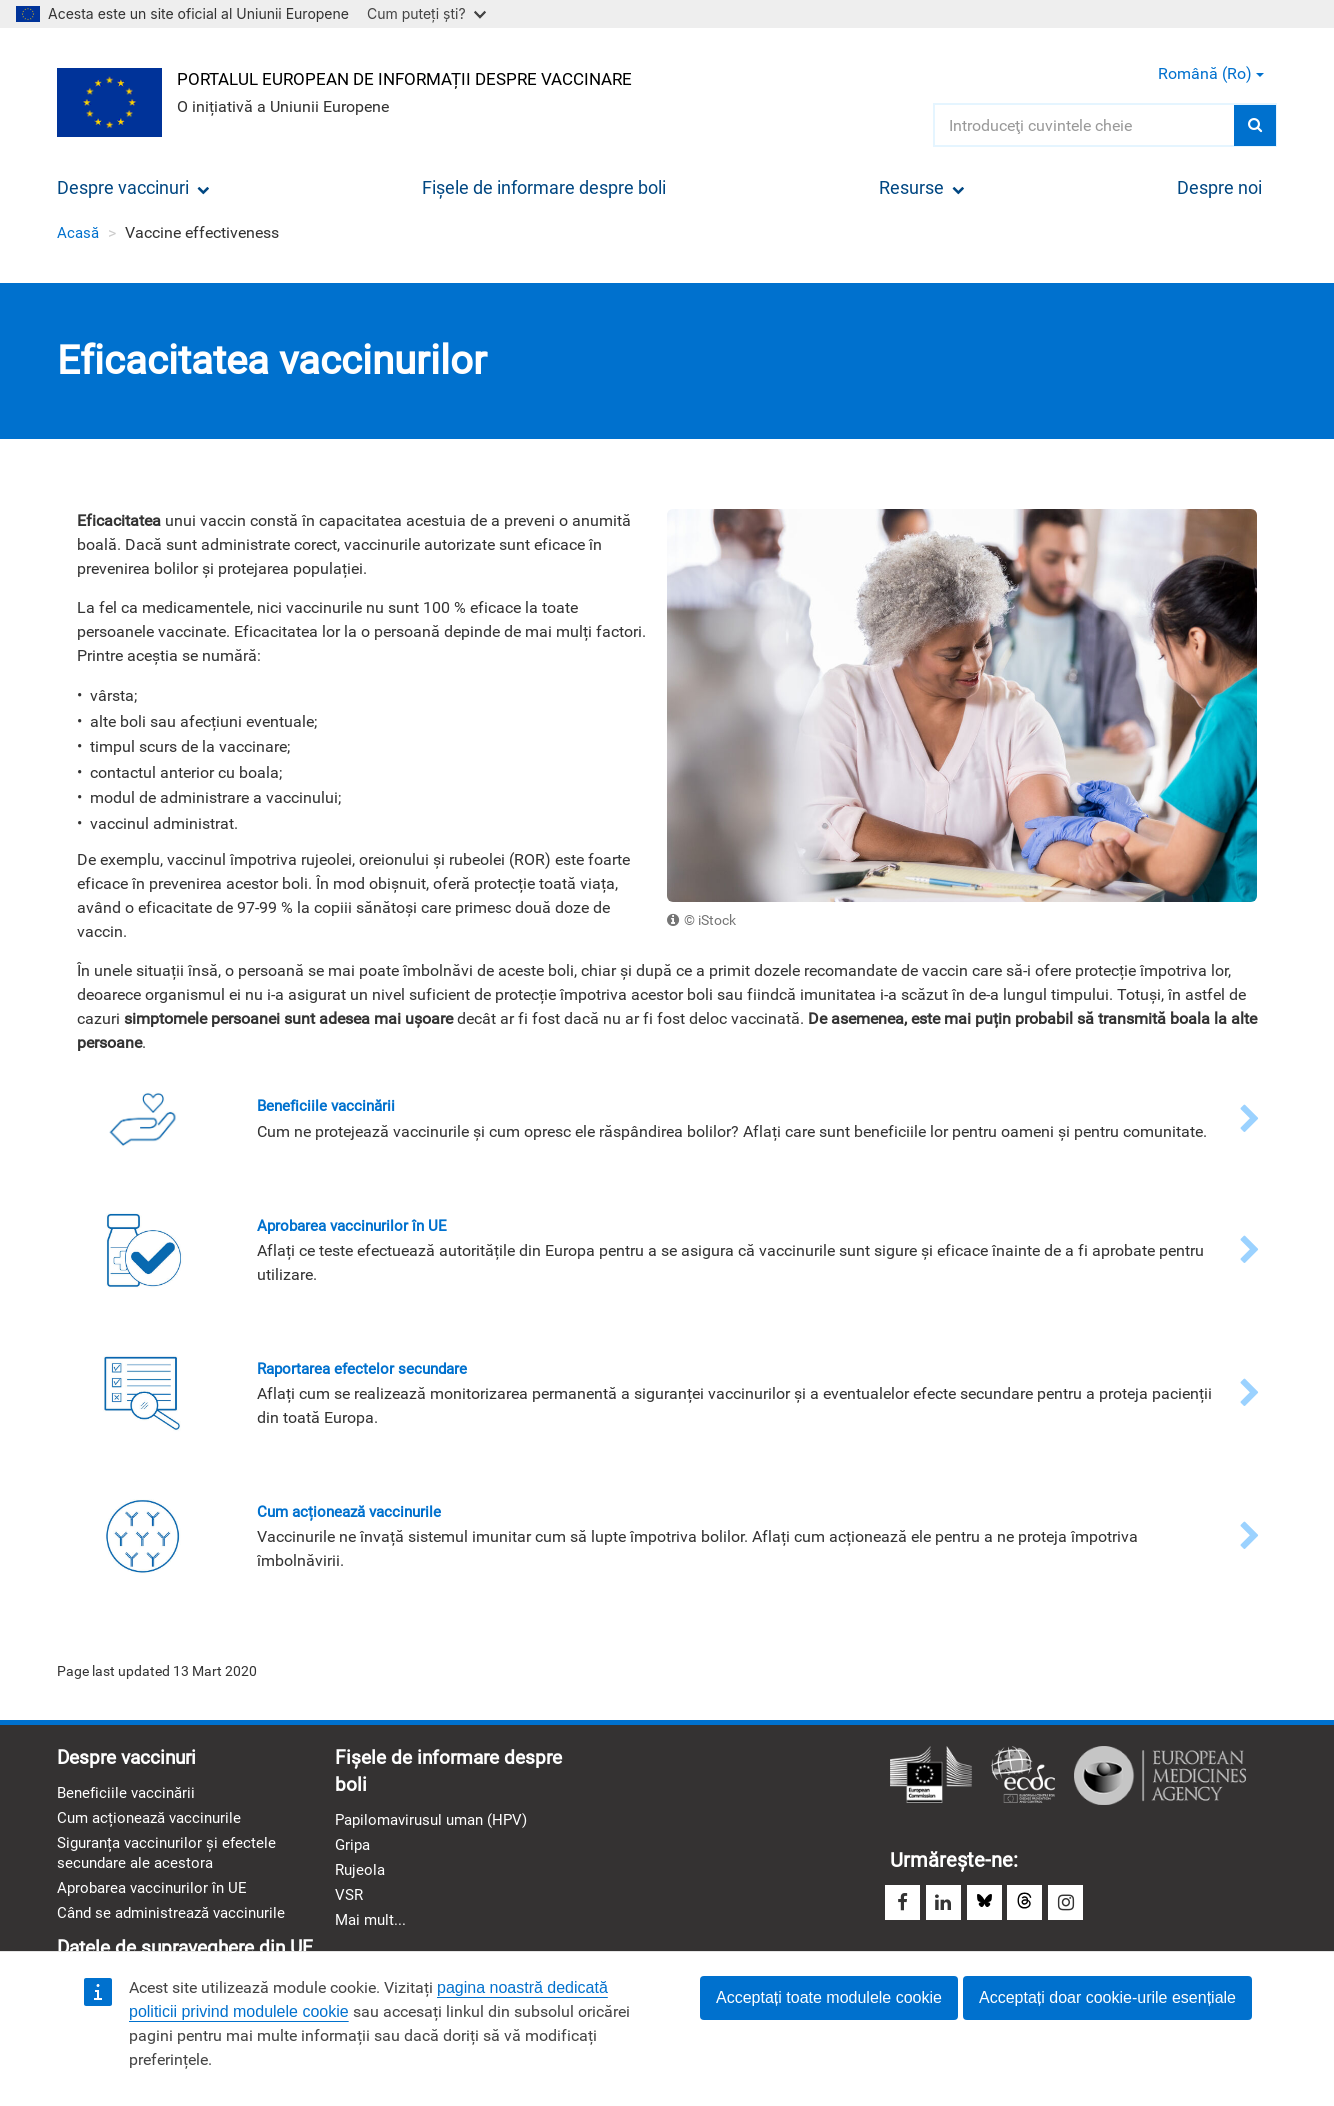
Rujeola (361, 1880)
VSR (350, 1907)
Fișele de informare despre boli (544, 187)
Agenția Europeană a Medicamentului (1160, 1781)
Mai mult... (372, 1933)
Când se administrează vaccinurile (178, 1926)
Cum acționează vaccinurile (154, 1826)
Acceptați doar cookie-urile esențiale (1107, 1997)
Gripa (354, 1854)
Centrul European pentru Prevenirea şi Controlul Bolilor (1023, 1781)
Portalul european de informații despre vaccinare (422, 76)
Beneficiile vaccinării (129, 1800)
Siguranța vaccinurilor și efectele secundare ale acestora (172, 1863)
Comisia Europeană (931, 1781)
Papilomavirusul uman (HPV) (438, 1828)
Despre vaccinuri (133, 187)
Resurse (922, 187)
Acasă (79, 232)
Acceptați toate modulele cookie (829, 1997)
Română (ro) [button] (1211, 73)
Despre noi (1219, 187)
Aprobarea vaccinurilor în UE (156, 1900)
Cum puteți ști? (426, 13)
